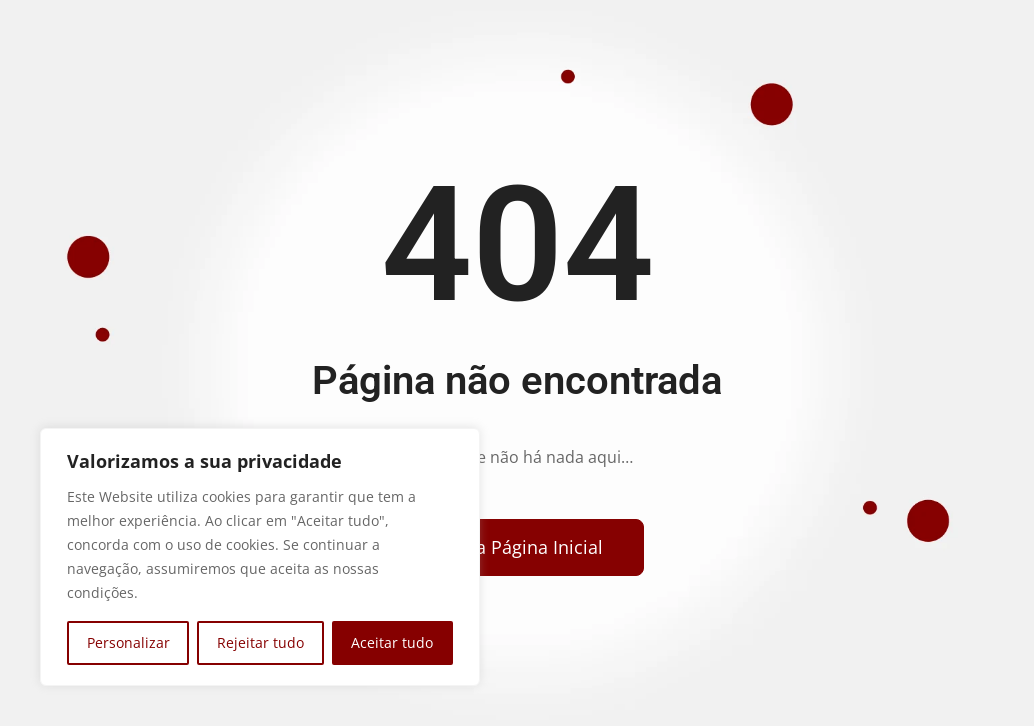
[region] (260, 557)
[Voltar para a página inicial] (509, 547)
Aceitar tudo (392, 642)
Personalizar (128, 642)
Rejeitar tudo (260, 642)
